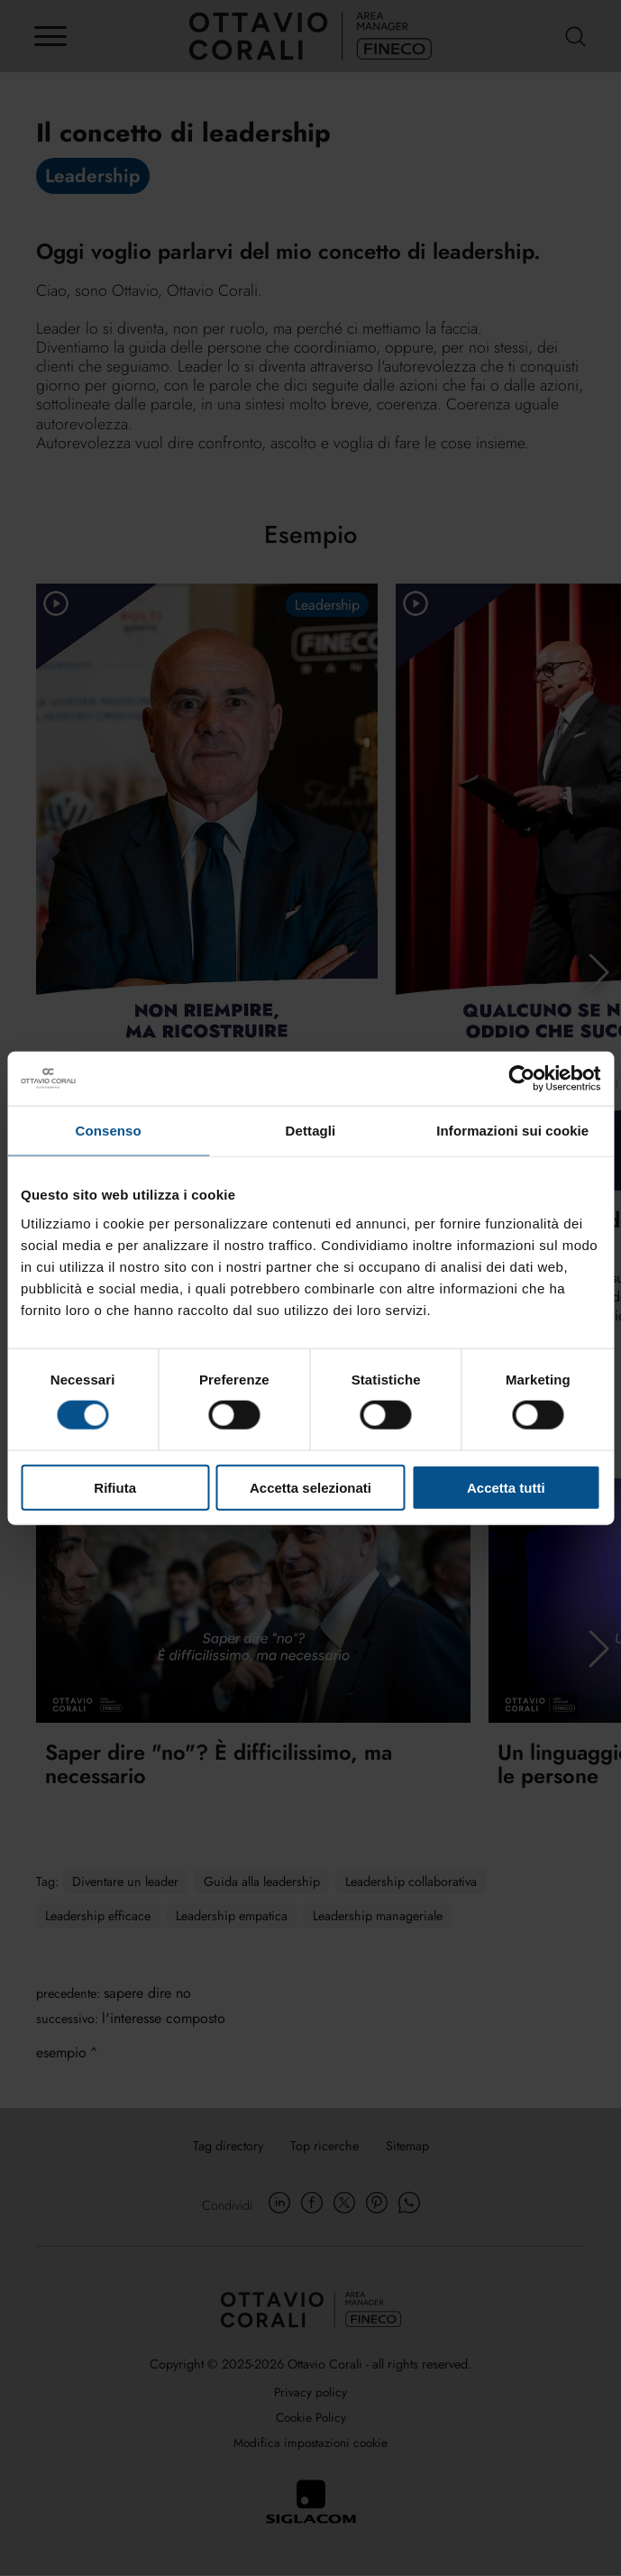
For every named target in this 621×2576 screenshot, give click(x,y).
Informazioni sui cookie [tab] (512, 1130)
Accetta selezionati (310, 1487)
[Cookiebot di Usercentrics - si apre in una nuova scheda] (521, 1078)
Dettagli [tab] (311, 1130)
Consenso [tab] (109, 1130)
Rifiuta (115, 1487)
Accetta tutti (506, 1487)
